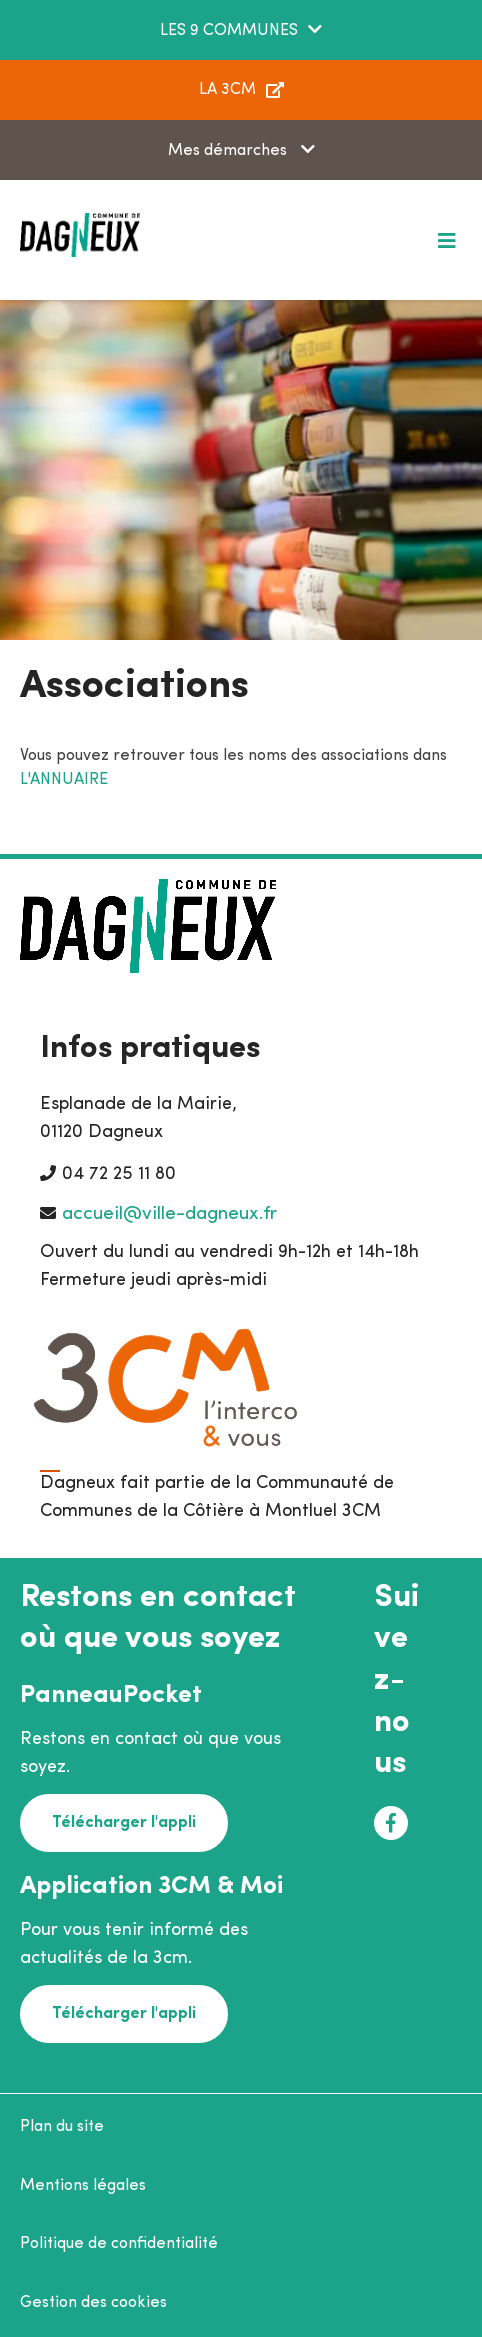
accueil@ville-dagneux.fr (169, 1214)
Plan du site (62, 2127)
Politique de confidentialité (119, 2244)
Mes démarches (229, 151)
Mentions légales (83, 2186)
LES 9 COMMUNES (229, 31)
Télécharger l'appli (124, 1823)
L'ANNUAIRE (64, 780)
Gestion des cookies (93, 2303)
